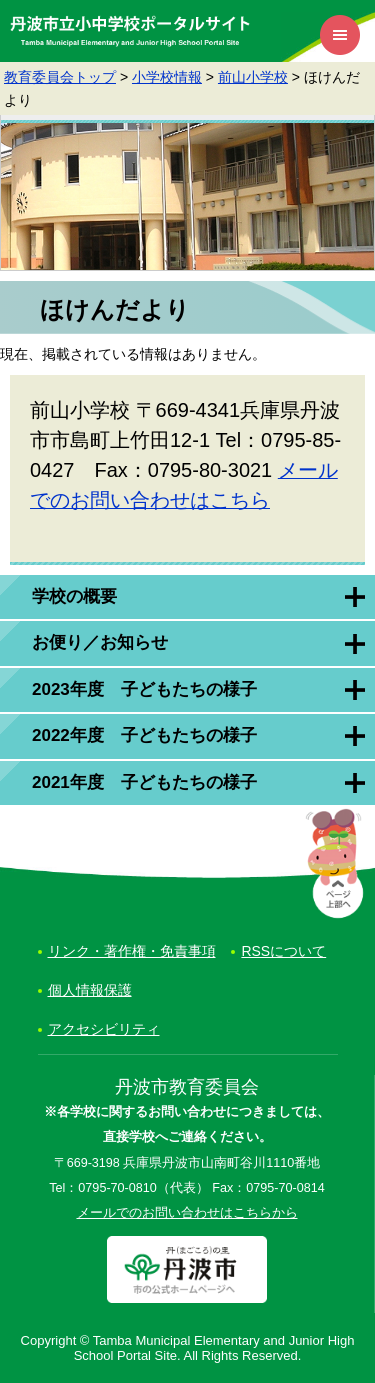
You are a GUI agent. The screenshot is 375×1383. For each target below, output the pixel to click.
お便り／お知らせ (100, 642)
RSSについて (283, 951)
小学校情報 (167, 77)
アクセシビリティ (104, 1029)
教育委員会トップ (60, 77)
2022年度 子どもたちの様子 (144, 735)
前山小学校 (253, 77)
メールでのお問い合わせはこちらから (187, 1213)
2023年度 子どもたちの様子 (144, 689)
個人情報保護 (90, 990)
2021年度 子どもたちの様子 (144, 782)
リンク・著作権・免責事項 (132, 951)
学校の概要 (74, 596)
